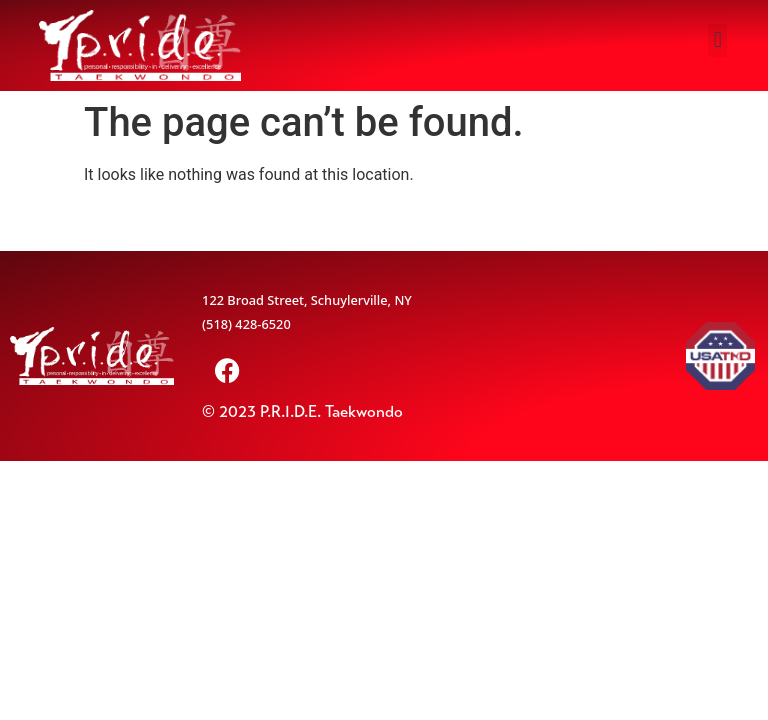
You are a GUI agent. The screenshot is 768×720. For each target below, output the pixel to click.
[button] (717, 40)
